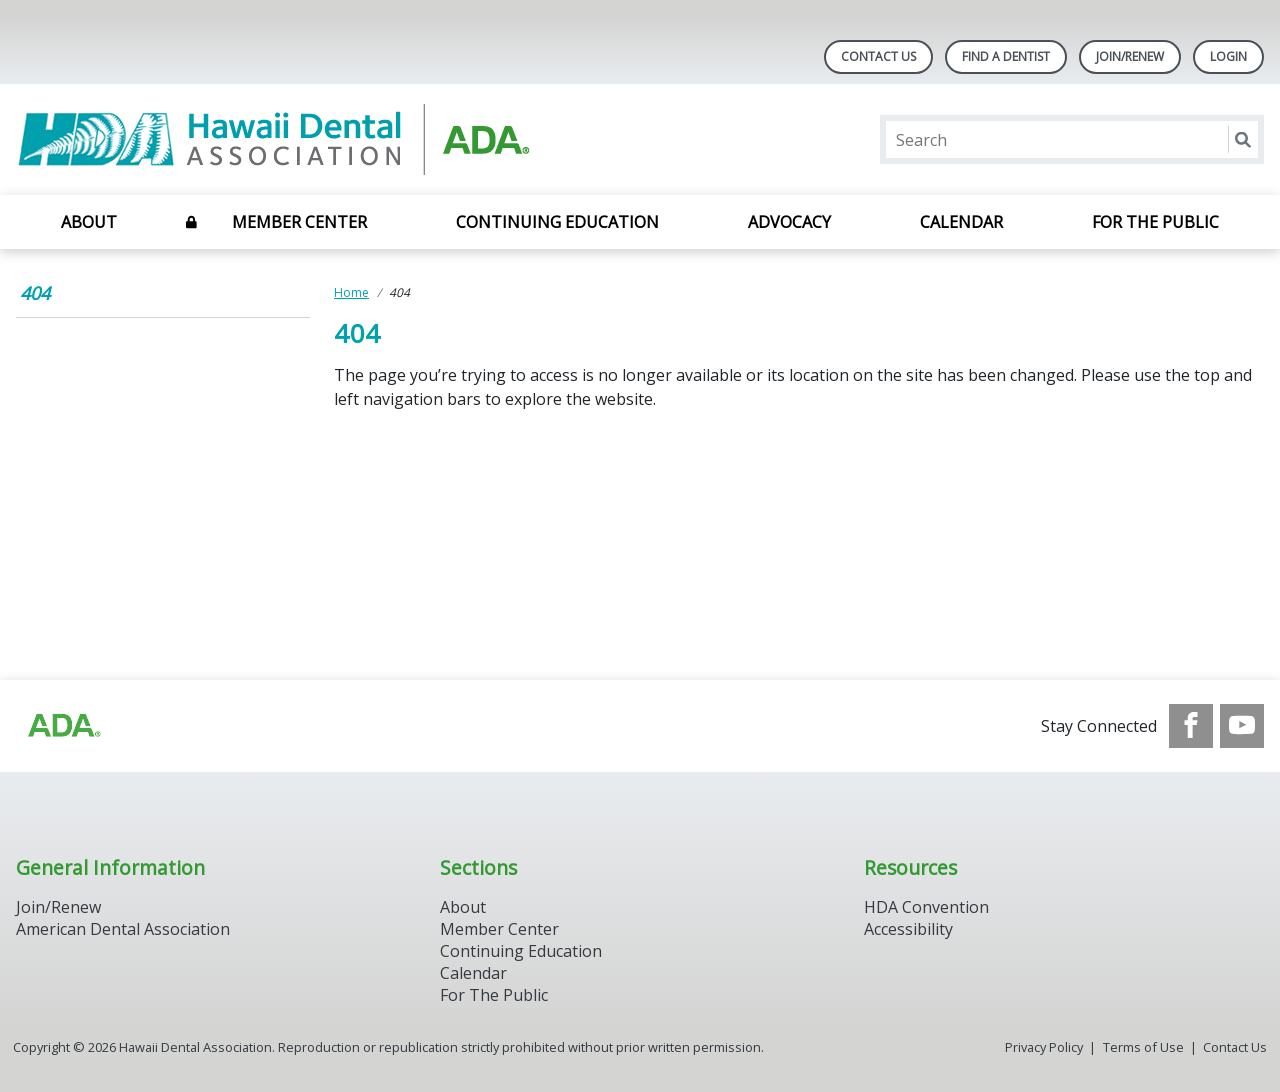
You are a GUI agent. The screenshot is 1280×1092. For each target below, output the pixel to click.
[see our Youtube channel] (1242, 726)
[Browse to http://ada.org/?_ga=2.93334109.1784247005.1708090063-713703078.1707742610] (63, 726)
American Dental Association (123, 929)
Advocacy (789, 222)
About (89, 222)
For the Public (1155, 222)
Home (351, 292)
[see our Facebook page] (1191, 726)
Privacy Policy (1044, 1047)
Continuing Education (557, 222)
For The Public (494, 995)
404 (35, 293)
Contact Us (878, 56)
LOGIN (1228, 56)
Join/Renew (1130, 56)
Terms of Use (1143, 1047)
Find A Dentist (1006, 56)
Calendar (961, 222)
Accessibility (908, 929)
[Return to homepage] (274, 139)
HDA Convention (926, 907)
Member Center (299, 222)
